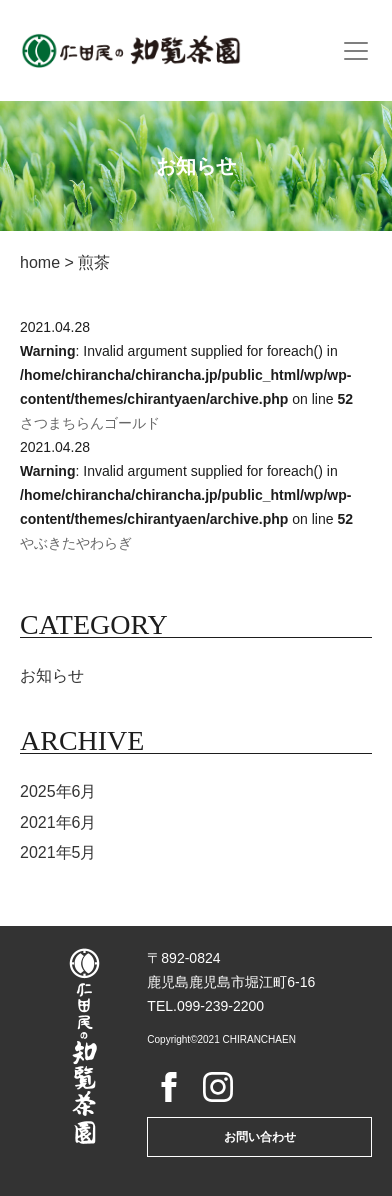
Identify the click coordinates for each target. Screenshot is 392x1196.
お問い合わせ (260, 1137)
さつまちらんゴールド (90, 423)
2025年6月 (58, 791)
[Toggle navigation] (356, 51)
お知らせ (52, 675)
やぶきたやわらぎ (76, 543)
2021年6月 (58, 822)
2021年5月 (58, 852)
